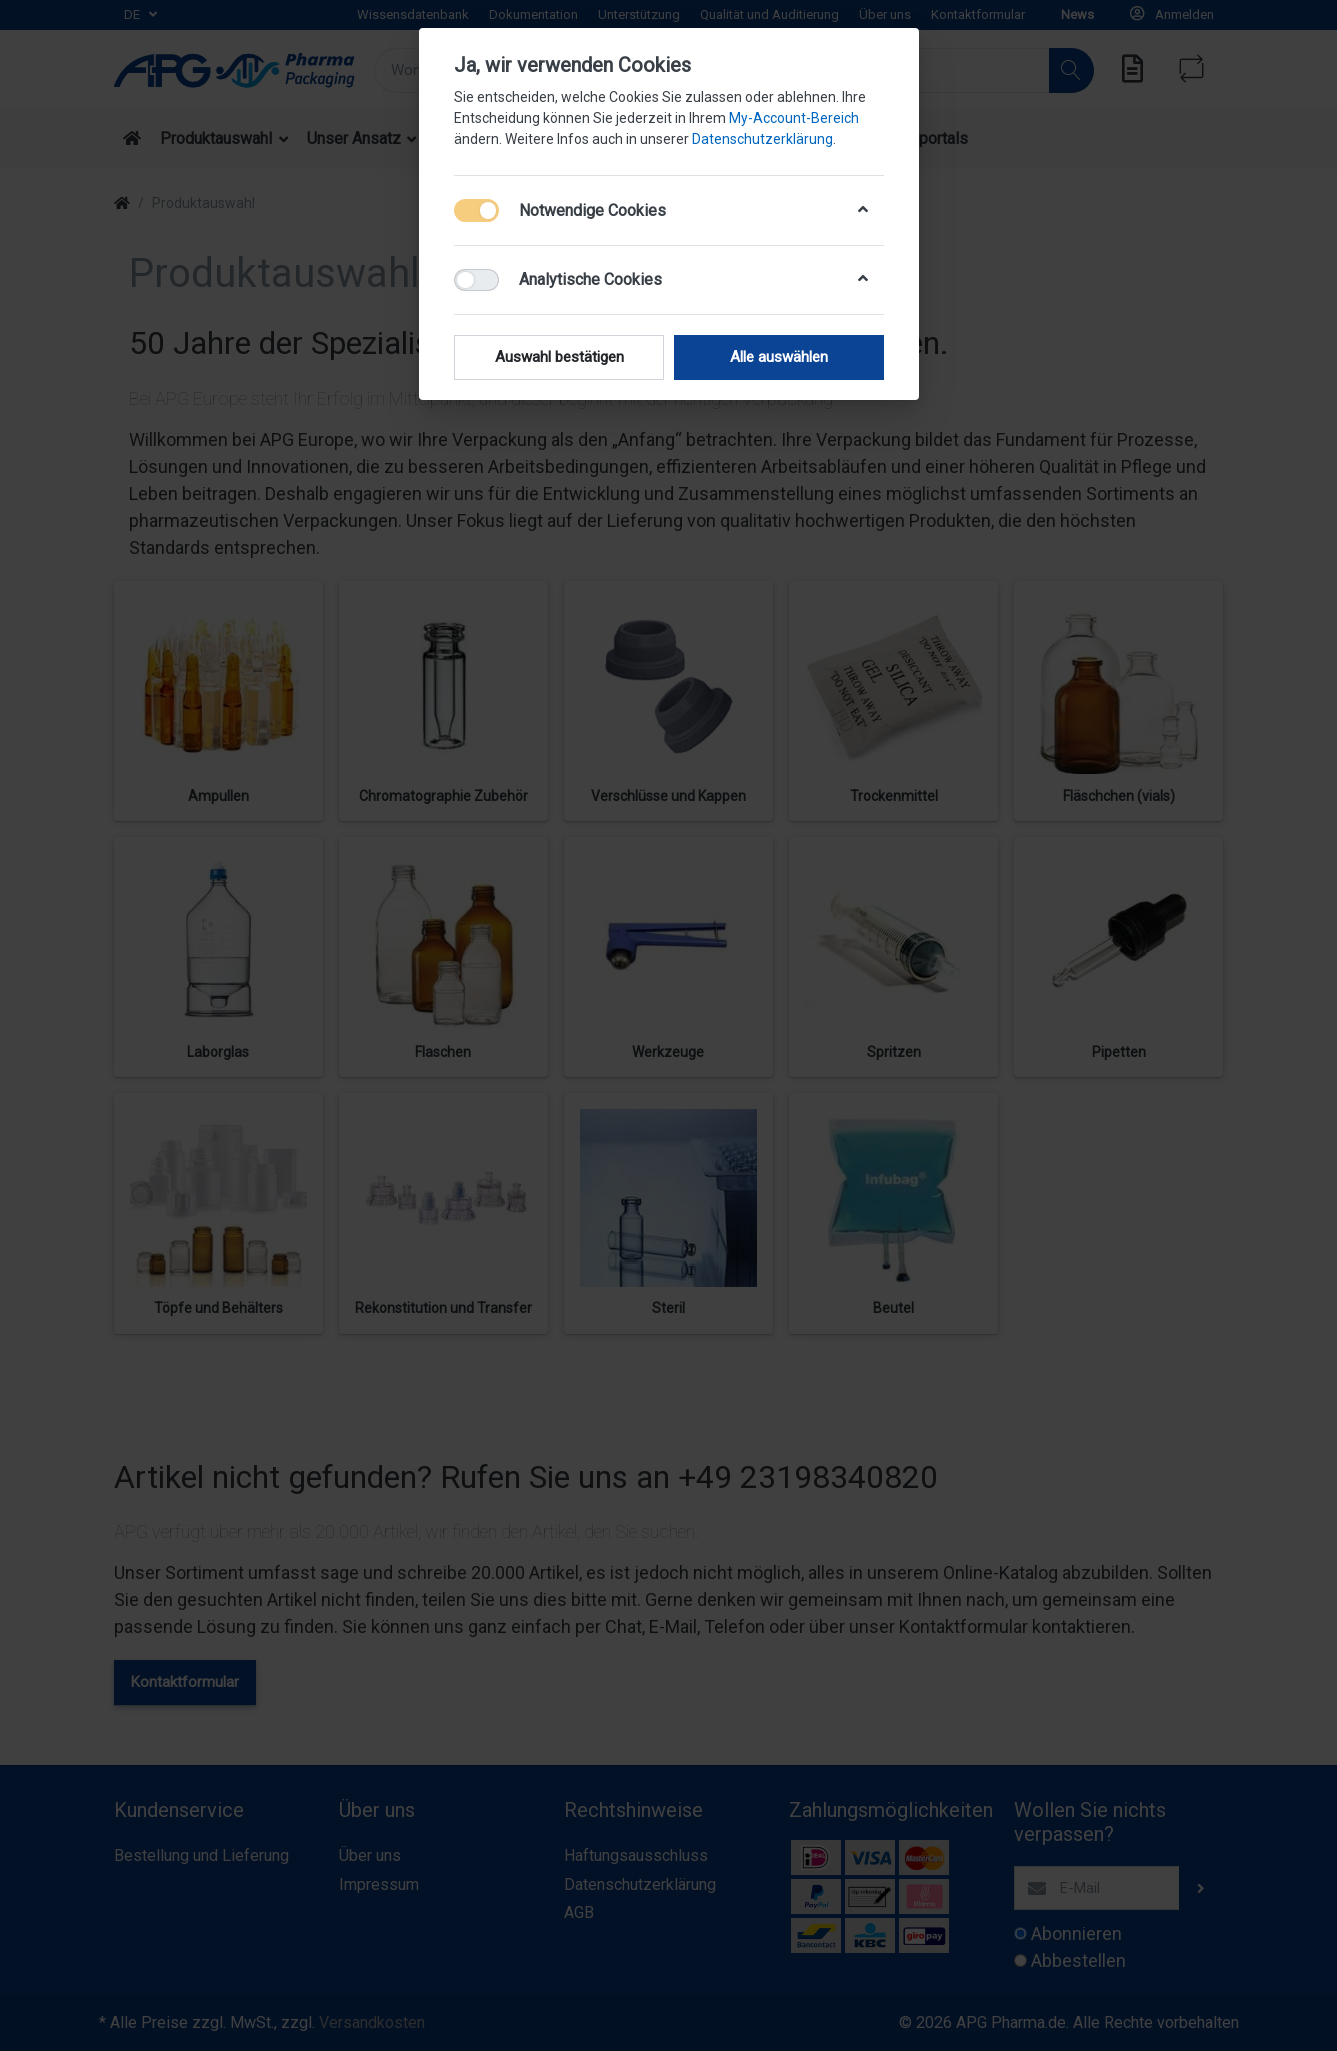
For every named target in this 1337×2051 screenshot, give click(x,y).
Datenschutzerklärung (762, 139)
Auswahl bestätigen (558, 357)
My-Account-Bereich (794, 118)
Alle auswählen (779, 357)
